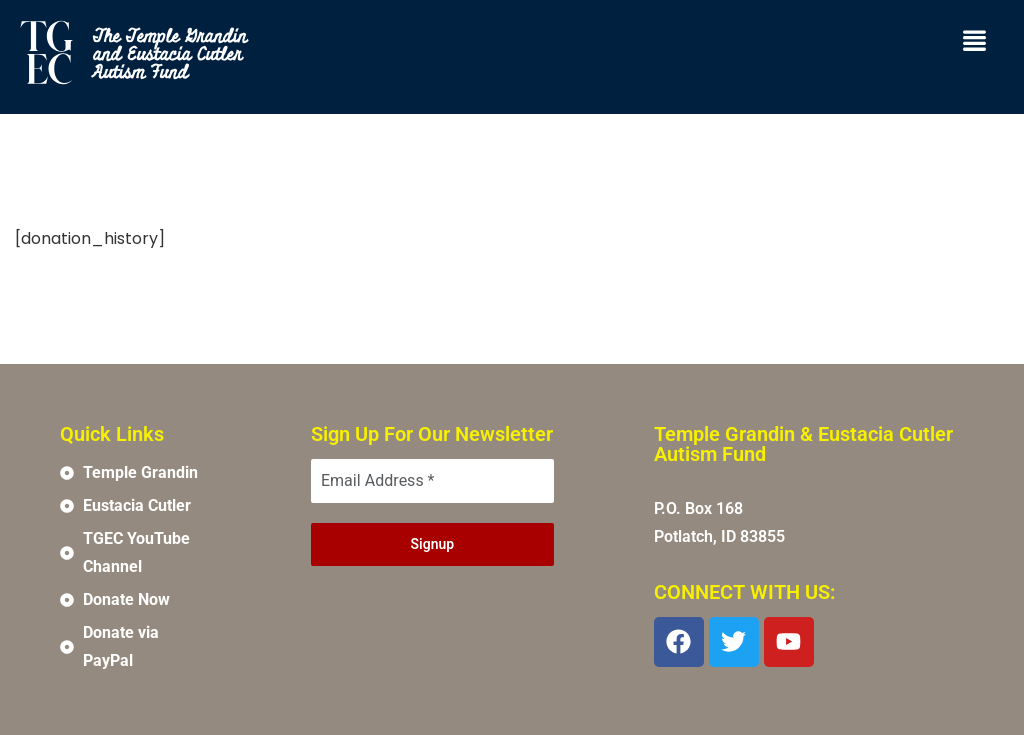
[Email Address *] (432, 481)
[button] (975, 42)
